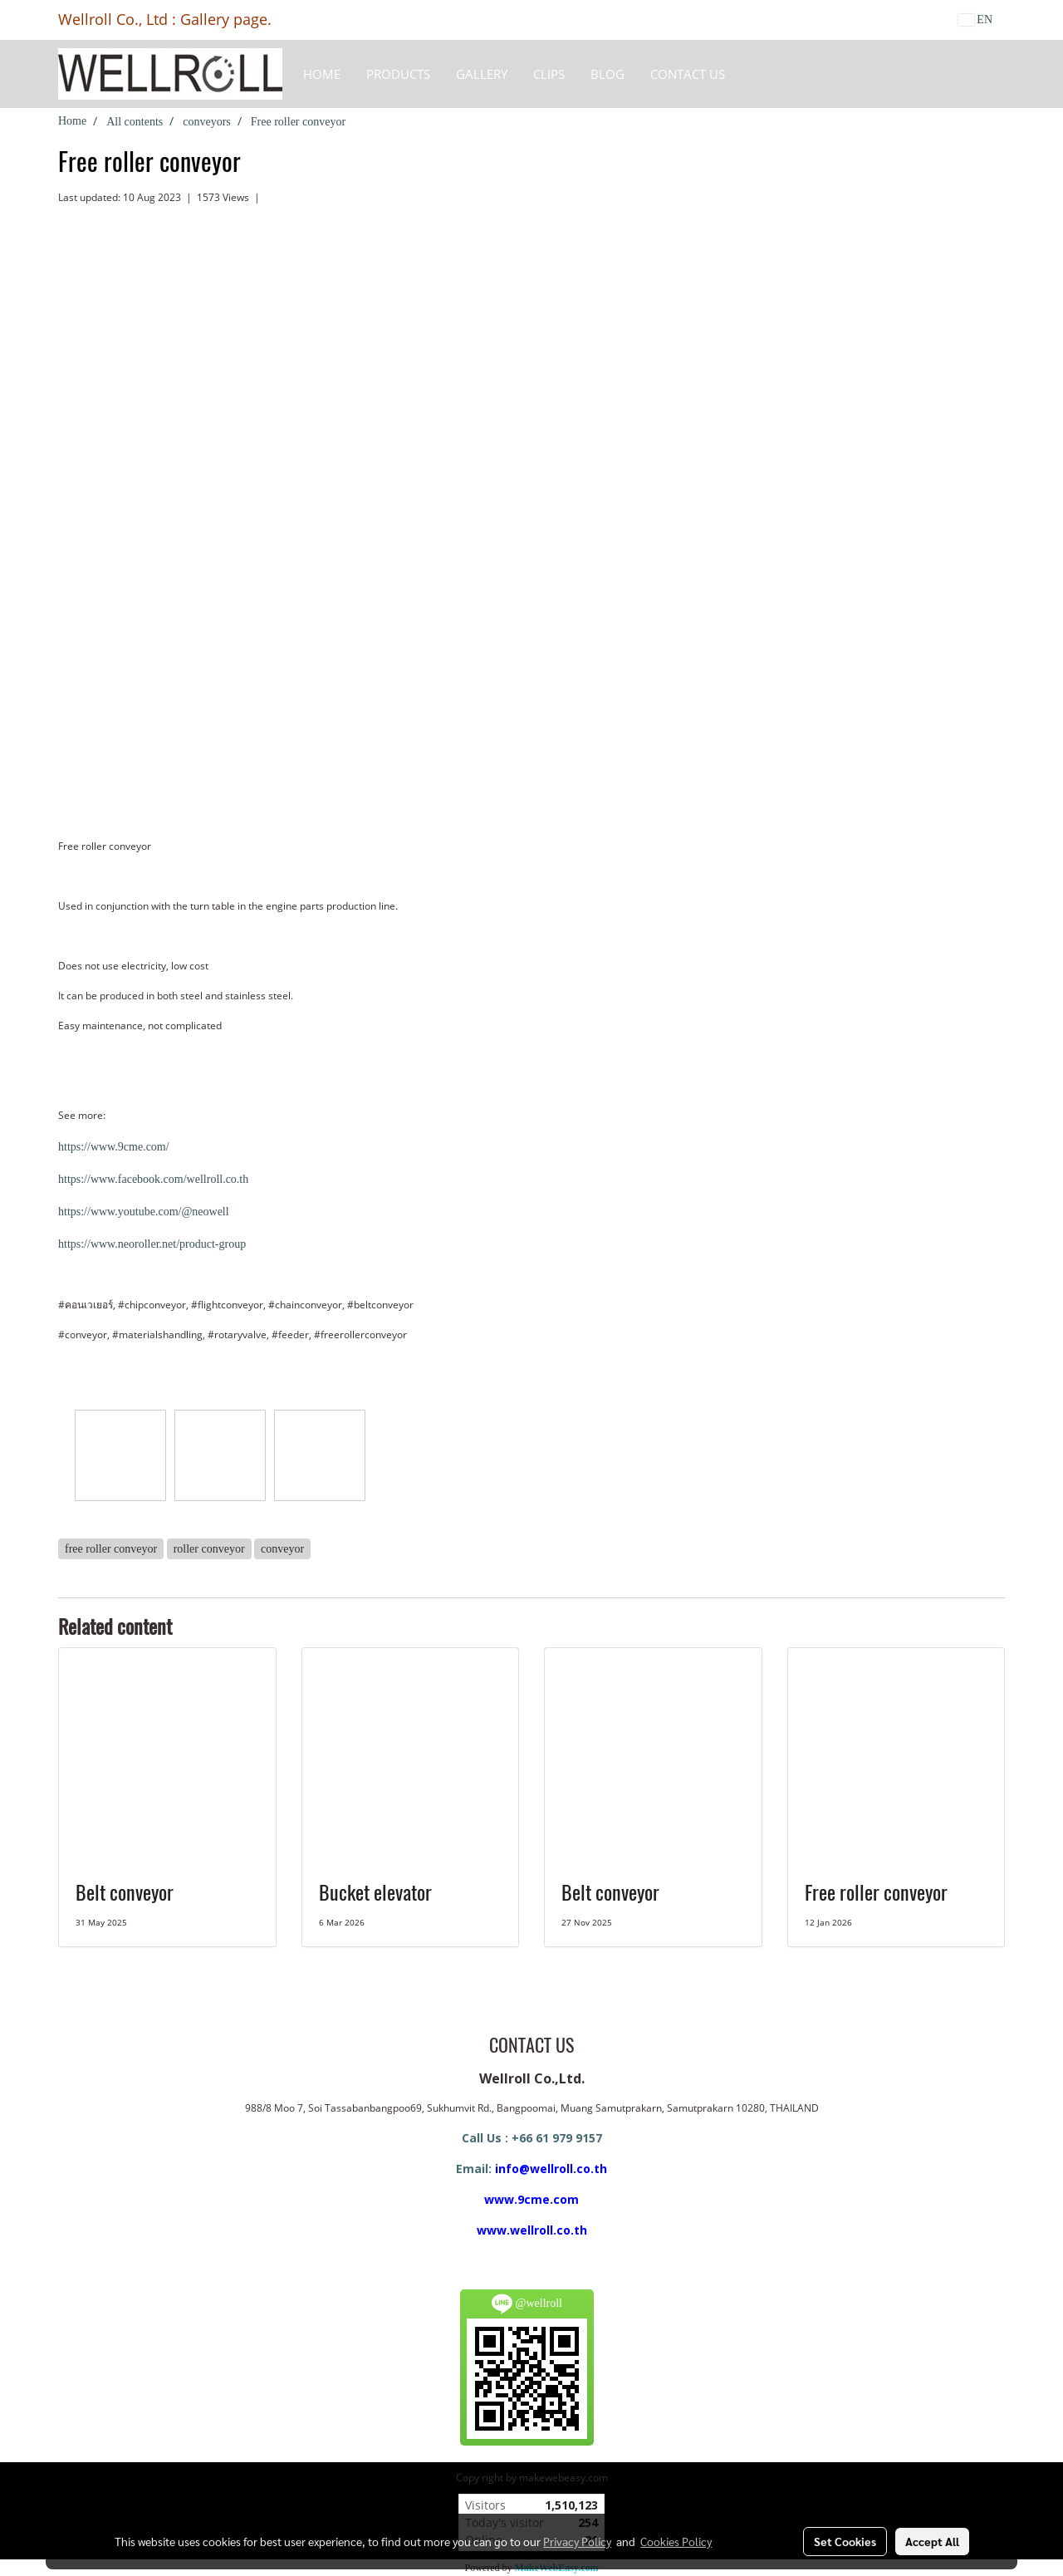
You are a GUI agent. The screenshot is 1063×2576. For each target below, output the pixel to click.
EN (975, 19)
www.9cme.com (531, 2199)
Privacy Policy (577, 2541)
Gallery (481, 74)
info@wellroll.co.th (551, 2168)
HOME (321, 74)
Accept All (932, 2541)
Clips (549, 74)
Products (398, 74)
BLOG (607, 74)
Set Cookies (845, 2541)
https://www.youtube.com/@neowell (143, 1211)
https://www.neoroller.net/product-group (152, 1244)
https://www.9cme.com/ (113, 1147)
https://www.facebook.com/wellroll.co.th (153, 1179)
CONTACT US (687, 74)
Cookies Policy (676, 2541)
